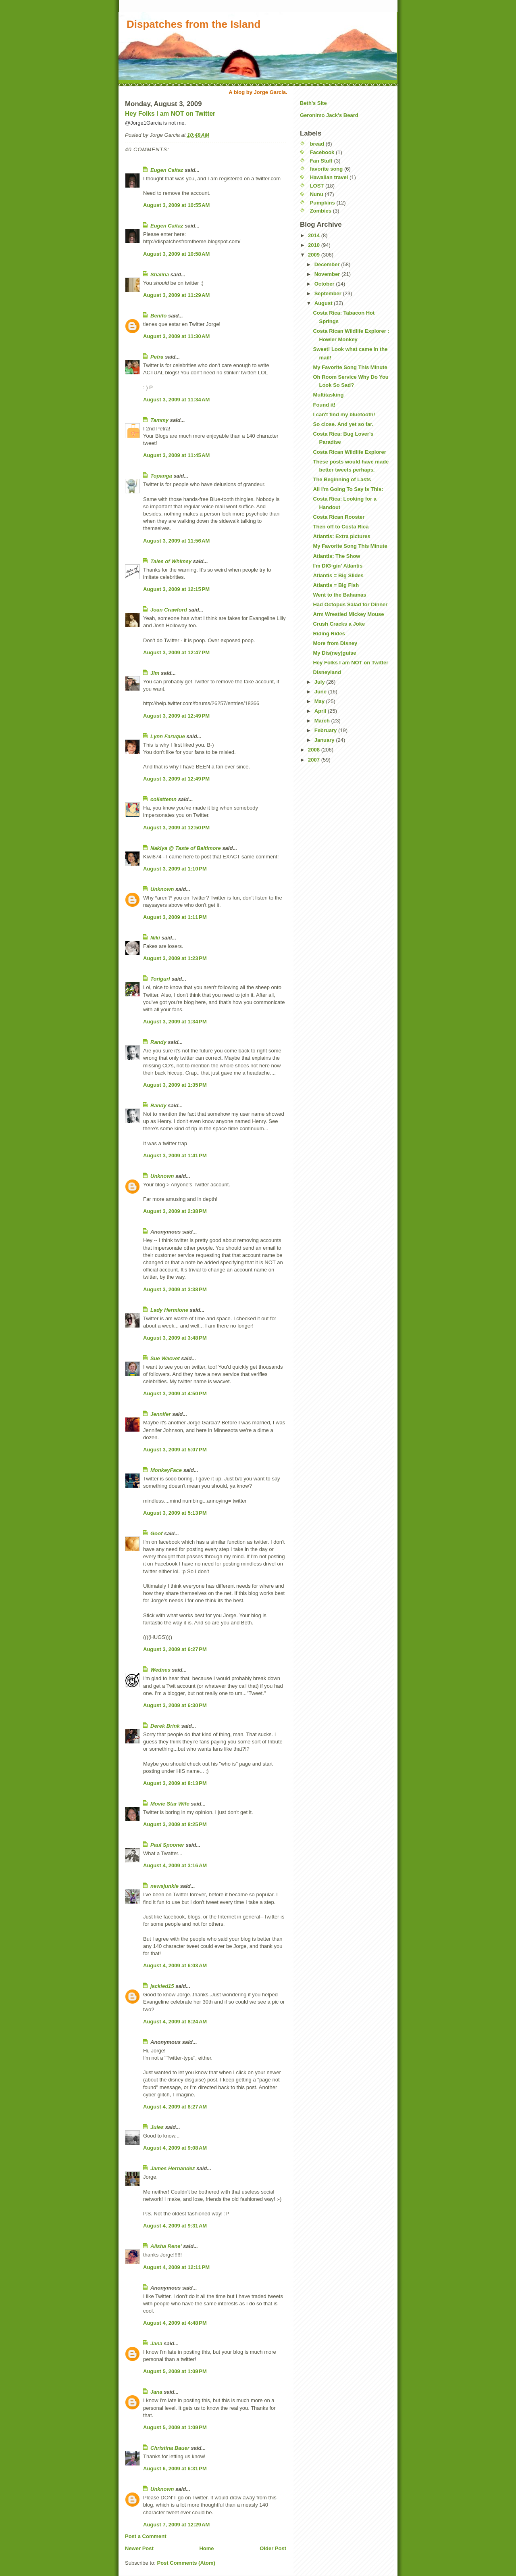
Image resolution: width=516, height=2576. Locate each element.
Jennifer (160, 1414)
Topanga (161, 476)
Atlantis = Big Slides (338, 575)
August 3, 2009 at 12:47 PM (176, 652)
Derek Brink (165, 1726)
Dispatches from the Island (193, 24)
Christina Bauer (169, 2448)
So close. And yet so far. (343, 424)
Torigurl (160, 979)
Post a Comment (145, 2536)
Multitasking (328, 395)
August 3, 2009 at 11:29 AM (176, 295)
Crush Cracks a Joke (339, 624)
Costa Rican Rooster (338, 517)
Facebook (322, 152)
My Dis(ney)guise (334, 653)
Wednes (160, 1670)
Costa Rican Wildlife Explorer (349, 452)
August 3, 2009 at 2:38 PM (175, 1211)
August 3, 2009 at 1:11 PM (175, 917)
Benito (158, 316)
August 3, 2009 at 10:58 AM (176, 254)
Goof (156, 1533)
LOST (317, 186)
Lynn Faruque (167, 736)
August (324, 303)
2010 (314, 245)
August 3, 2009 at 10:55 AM (176, 205)
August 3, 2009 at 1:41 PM (175, 1155)
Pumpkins (322, 203)
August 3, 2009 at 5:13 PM (175, 1513)
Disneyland (327, 672)
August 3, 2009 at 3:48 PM (175, 1338)
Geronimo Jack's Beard (329, 115)
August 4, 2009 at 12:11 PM (176, 2267)
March (322, 721)
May (320, 701)
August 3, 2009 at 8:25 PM (175, 1824)
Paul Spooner (167, 1845)
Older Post (273, 2548)
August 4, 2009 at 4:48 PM (175, 2323)
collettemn (163, 799)
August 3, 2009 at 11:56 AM (176, 541)
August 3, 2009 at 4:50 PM (175, 1393)
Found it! (324, 405)
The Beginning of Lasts (342, 479)
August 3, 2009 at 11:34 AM (176, 400)
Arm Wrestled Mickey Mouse (348, 614)
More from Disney (335, 643)
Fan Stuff (321, 161)
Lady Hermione (169, 1310)
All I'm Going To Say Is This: (348, 489)
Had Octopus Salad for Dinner (350, 604)
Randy (158, 1042)
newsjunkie (164, 1886)
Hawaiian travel (329, 177)
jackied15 (162, 1986)
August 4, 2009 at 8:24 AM (175, 2022)
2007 (314, 760)
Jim (154, 673)
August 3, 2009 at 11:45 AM (176, 455)
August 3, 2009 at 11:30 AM (176, 336)
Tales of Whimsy (170, 561)
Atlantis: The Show (336, 556)
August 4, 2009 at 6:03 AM (175, 1965)
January (325, 740)
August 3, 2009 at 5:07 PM (175, 1450)
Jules (157, 2127)
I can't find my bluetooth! (344, 414)
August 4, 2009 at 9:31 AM (175, 2226)
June (321, 692)
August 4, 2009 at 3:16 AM (175, 1865)
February (326, 730)
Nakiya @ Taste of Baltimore (185, 848)
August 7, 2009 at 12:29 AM (176, 2525)
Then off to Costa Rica (340, 527)
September (328, 293)
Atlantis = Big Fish (336, 585)
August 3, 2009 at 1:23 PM (175, 958)
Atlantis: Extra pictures (341, 536)
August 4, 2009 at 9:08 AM (175, 2148)
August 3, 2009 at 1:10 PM (175, 869)
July (320, 682)
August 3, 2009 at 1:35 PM (175, 1085)
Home (206, 2548)
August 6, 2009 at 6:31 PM (175, 2468)
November (327, 274)
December (327, 264)
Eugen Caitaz (166, 170)
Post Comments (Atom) (186, 2563)
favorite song (326, 169)
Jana (156, 2343)
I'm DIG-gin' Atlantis (337, 566)
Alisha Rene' (166, 2246)
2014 (314, 235)
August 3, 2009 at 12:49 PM (176, 716)
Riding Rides (329, 633)
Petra (157, 357)
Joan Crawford (168, 610)
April (321, 711)
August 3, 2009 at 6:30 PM (175, 1705)
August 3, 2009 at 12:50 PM (176, 828)
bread (317, 144)
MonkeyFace (166, 1470)
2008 (314, 750)
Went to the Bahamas (339, 595)
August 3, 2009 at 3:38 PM (175, 1289)
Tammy (159, 420)
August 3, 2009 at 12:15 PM (176, 589)
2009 (314, 255)
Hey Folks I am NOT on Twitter (170, 113)
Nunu (316, 194)
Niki (155, 938)
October (325, 284)
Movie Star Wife (169, 1804)
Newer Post (139, 2548)
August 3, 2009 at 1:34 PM (175, 1022)
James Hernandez (172, 2168)
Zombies (320, 211)
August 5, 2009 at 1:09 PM (175, 2371)
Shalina (159, 274)
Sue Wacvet (165, 1358)
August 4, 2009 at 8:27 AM (175, 2107)
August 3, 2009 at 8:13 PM (175, 1783)
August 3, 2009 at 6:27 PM (175, 1649)
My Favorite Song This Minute (350, 367)
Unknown (162, 889)
